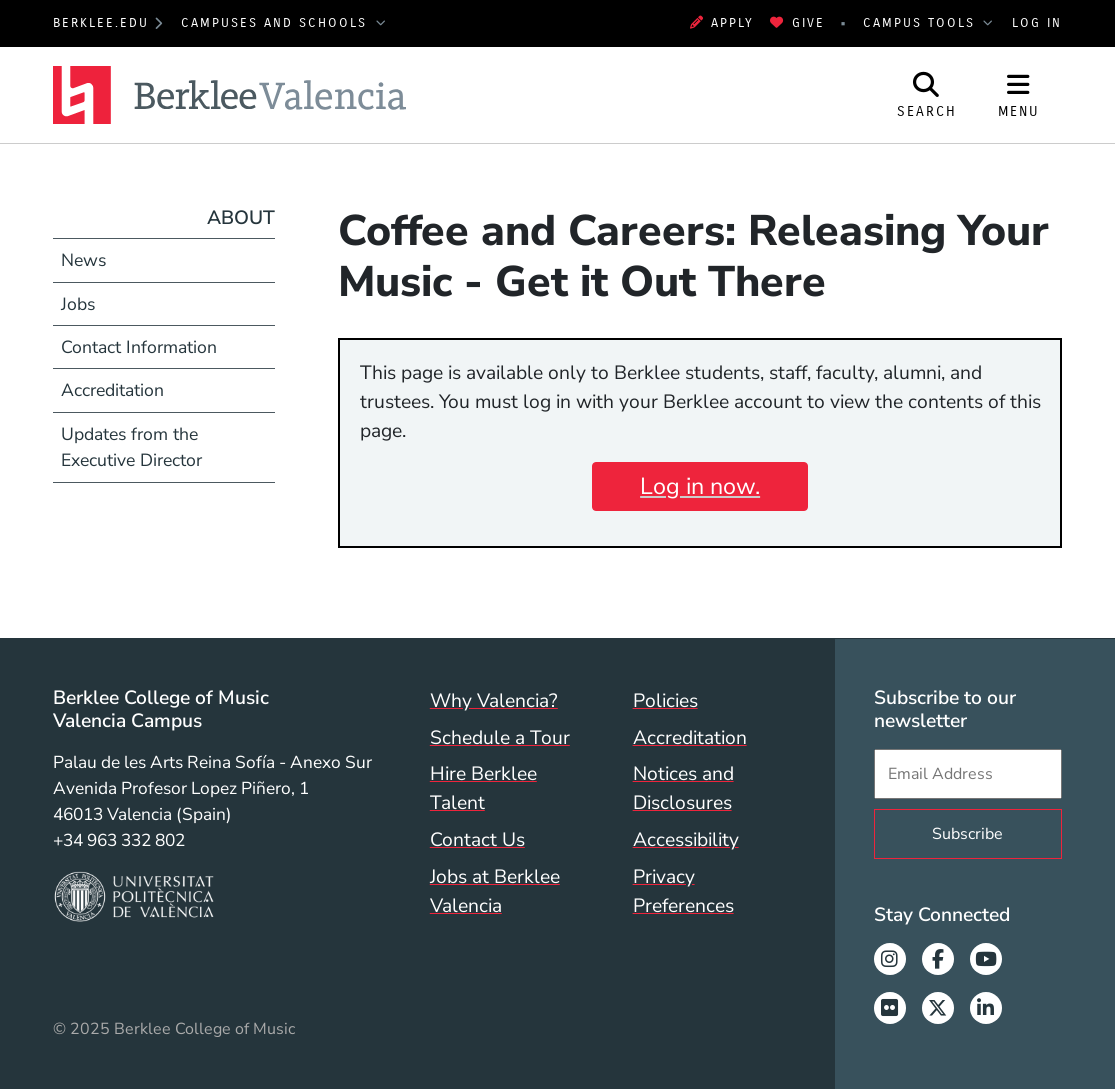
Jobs (78, 304)
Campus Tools (922, 23)
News (83, 260)
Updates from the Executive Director (131, 447)
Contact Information (139, 347)
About (241, 218)
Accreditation (112, 390)
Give (797, 23)
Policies (665, 701)
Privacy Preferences (683, 891)
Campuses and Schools (277, 23)
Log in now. (700, 486)
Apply (722, 23)
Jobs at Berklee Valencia (495, 891)
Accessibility (686, 840)
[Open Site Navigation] (1019, 95)
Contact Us (477, 840)
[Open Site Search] (927, 95)
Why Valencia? (494, 701)
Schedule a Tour (500, 738)
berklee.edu (101, 23)
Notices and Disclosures (683, 788)
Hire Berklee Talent (483, 788)
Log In (1037, 23)
